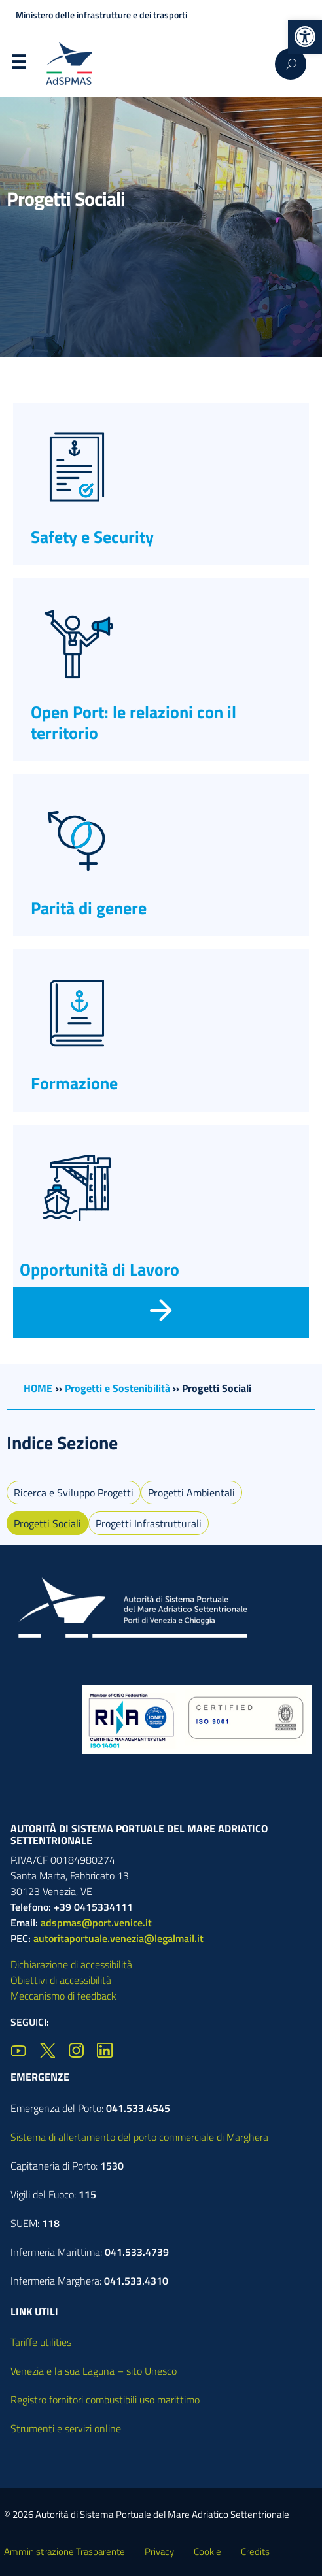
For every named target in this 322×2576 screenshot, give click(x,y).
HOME (38, 1388)
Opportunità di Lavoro (99, 1269)
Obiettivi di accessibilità (60, 1980)
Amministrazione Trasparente (64, 2551)
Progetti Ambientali (191, 1492)
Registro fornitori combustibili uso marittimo (105, 2399)
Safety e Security (92, 537)
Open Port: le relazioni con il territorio (133, 722)
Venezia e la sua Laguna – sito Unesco (93, 2371)
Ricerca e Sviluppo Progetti (74, 1492)
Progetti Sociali (47, 1523)
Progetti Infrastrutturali (149, 1523)
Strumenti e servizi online (65, 2428)
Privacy (159, 2551)
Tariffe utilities (40, 2342)
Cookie (207, 2551)
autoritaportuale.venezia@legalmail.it (118, 1938)
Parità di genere (89, 908)
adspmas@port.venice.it (96, 1922)
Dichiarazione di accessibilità (71, 1964)
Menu (18, 64)
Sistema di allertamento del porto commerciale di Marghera (139, 2137)
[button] (305, 37)
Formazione (74, 1083)
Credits (255, 2551)
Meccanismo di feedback (63, 1996)
